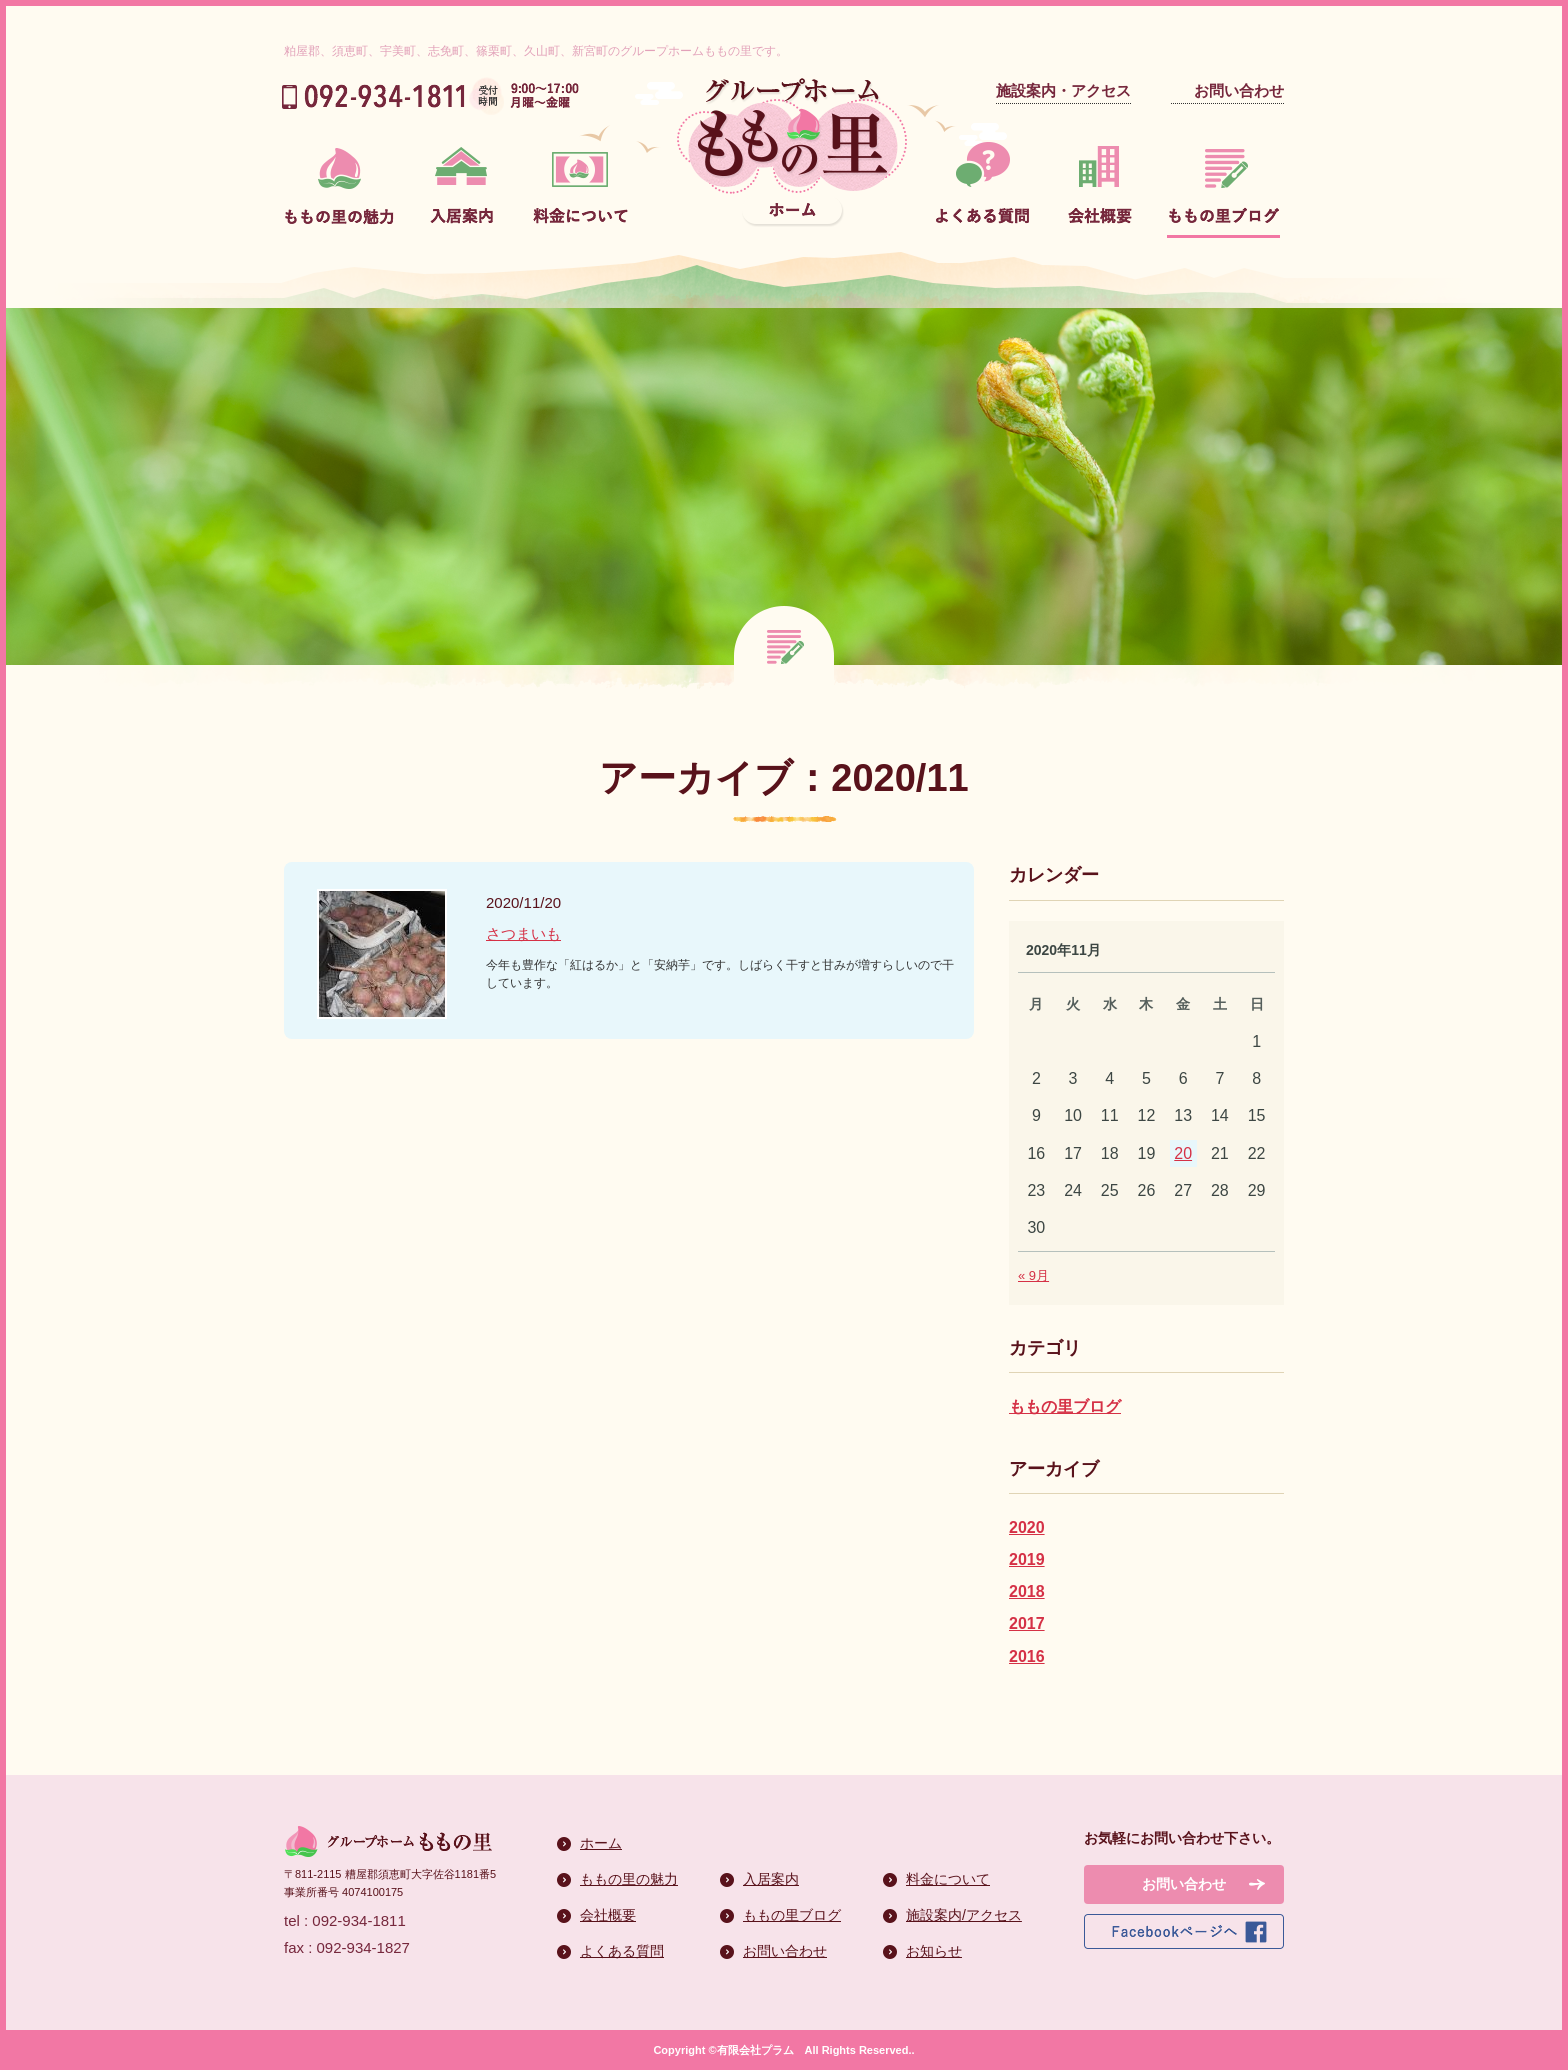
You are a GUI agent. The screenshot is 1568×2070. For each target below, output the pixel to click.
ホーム (601, 1843)
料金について (948, 1879)
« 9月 (1033, 1275)
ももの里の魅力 (629, 1879)
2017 (1027, 1623)
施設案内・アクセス (1063, 90)
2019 (1027, 1559)
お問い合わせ (1239, 90)
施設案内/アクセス (964, 1915)
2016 (1027, 1656)
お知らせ (934, 1951)
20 (1183, 1153)
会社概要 (608, 1915)
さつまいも (523, 933)
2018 (1027, 1591)
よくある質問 (622, 1951)
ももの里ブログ (1065, 1406)
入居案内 (771, 1879)
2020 (1027, 1527)
